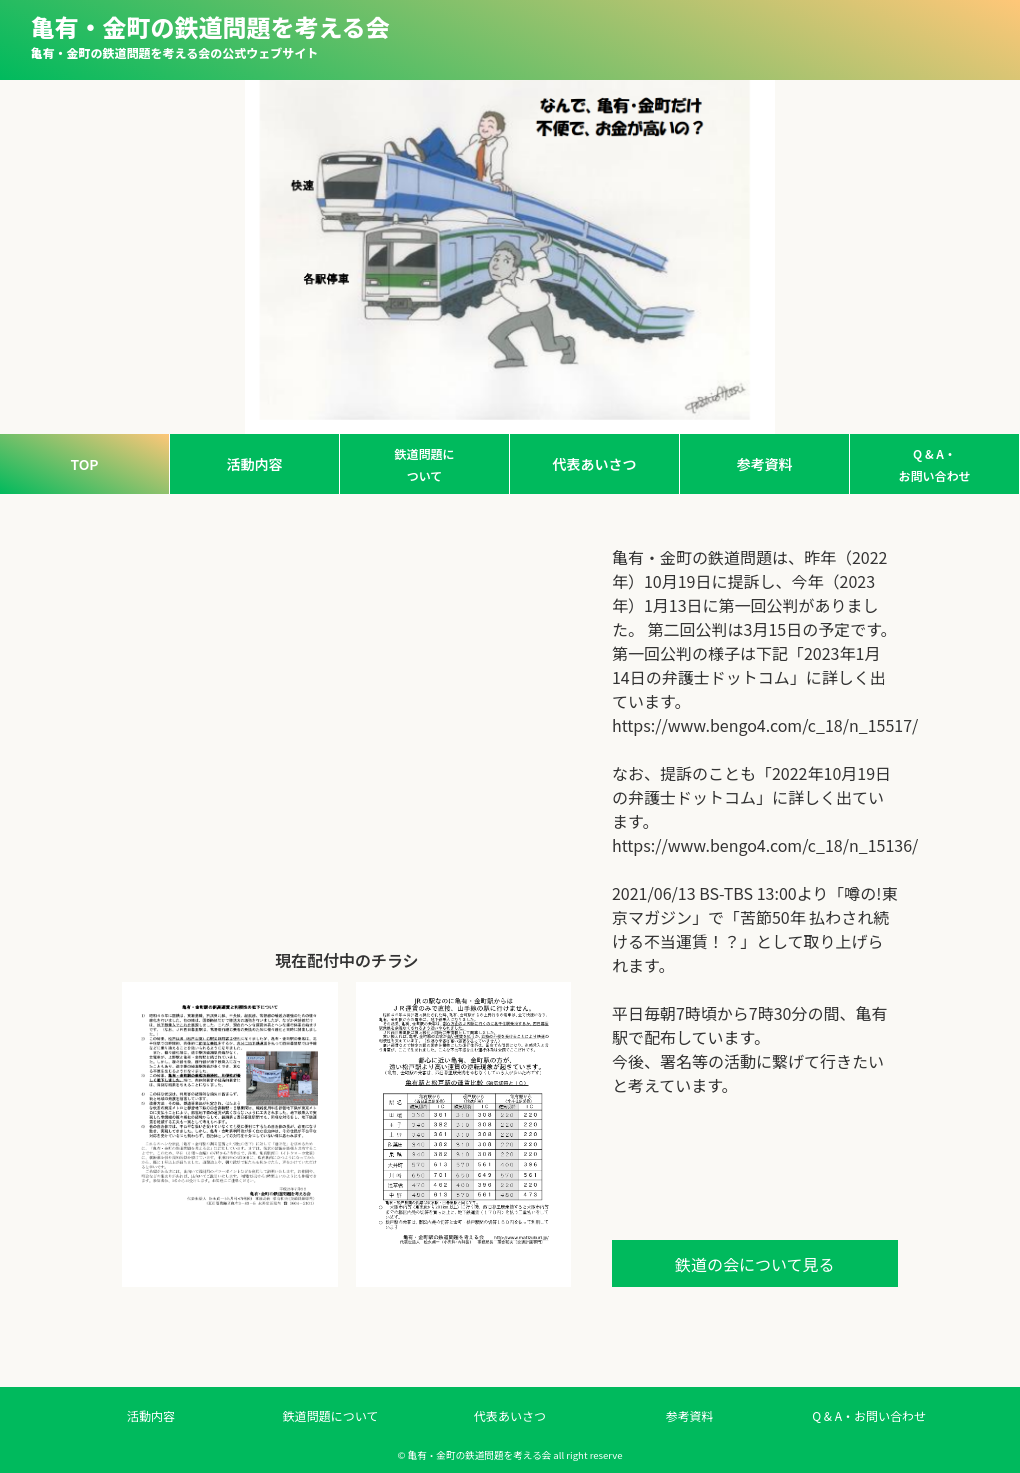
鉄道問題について (424, 464)
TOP (84, 464)
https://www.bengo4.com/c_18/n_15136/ (755, 845)
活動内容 (255, 464)
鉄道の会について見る (755, 1264)
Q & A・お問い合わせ (934, 464)
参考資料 (765, 464)
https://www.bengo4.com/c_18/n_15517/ (755, 725)
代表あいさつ (595, 464)
